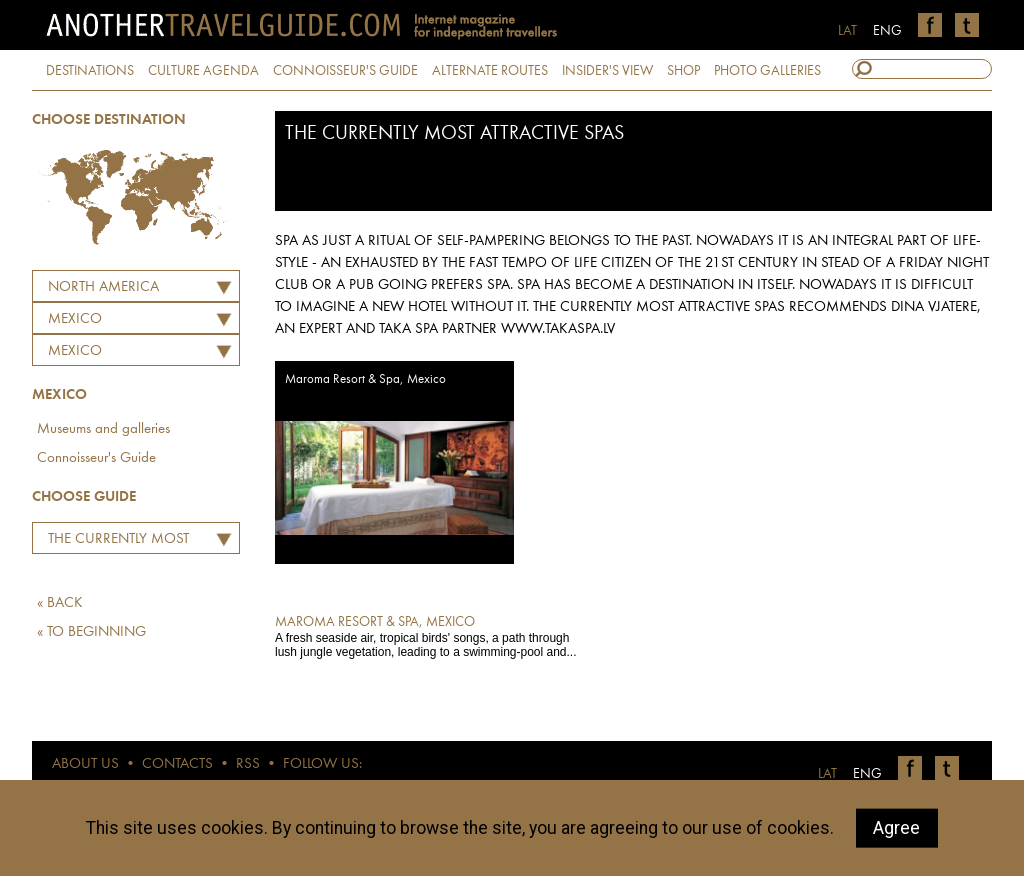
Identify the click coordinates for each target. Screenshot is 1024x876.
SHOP (683, 71)
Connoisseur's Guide (96, 458)
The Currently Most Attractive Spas (113, 542)
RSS (248, 764)
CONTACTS (177, 764)
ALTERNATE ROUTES (490, 71)
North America (103, 287)
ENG (887, 31)
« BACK (60, 603)
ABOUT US (85, 764)
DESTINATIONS (90, 71)
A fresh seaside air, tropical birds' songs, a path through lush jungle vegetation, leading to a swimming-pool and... (432, 636)
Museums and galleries (103, 429)
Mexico (75, 351)
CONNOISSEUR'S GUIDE (345, 71)
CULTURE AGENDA (203, 71)
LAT (847, 31)
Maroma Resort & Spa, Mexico (365, 379)
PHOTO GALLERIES (767, 71)
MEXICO (75, 319)
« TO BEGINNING (91, 632)
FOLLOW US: (322, 764)
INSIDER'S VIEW (607, 71)
